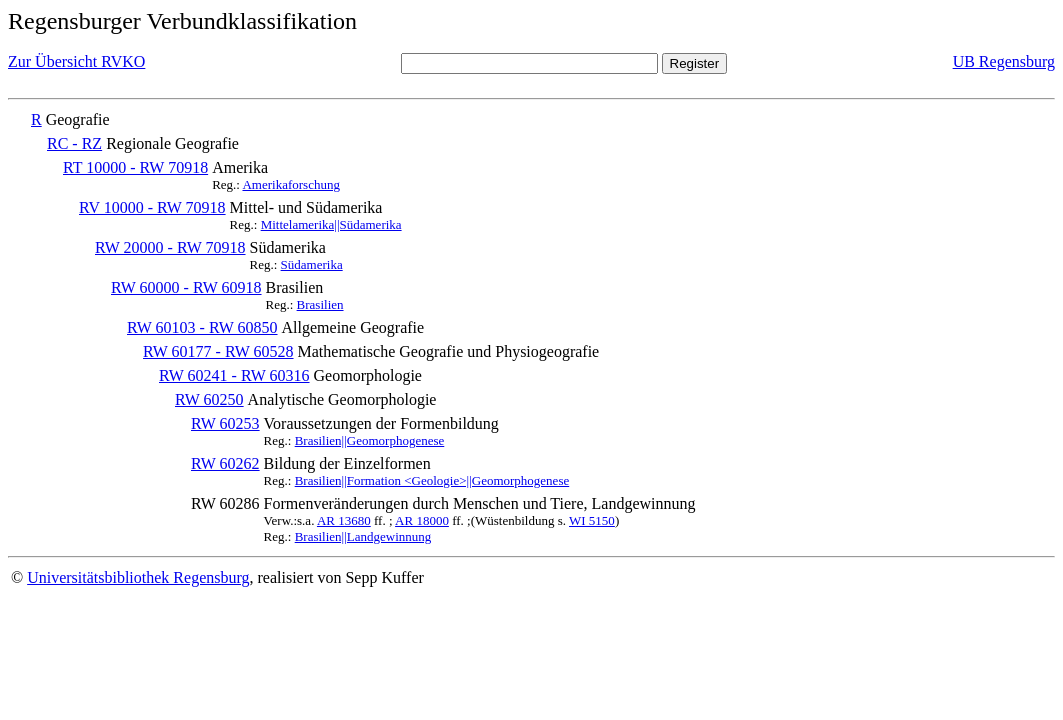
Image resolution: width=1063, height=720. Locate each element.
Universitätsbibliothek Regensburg (138, 577)
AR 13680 (344, 520)
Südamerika (312, 264)
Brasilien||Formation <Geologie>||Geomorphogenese (432, 480)
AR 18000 (422, 520)
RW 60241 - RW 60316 (234, 375)
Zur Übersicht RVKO (76, 61)
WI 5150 (592, 520)
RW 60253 (225, 423)
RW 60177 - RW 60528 (218, 351)
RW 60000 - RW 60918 (186, 287)
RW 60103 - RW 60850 (202, 327)
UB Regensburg (1004, 61)
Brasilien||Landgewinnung (363, 536)
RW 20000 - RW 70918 (170, 247)
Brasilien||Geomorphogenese (370, 440)
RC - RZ (74, 143)
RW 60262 (225, 463)
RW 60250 (209, 399)
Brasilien (320, 304)
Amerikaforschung (290, 184)
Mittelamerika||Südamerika (331, 224)
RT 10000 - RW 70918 (135, 167)
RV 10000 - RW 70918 (152, 207)
